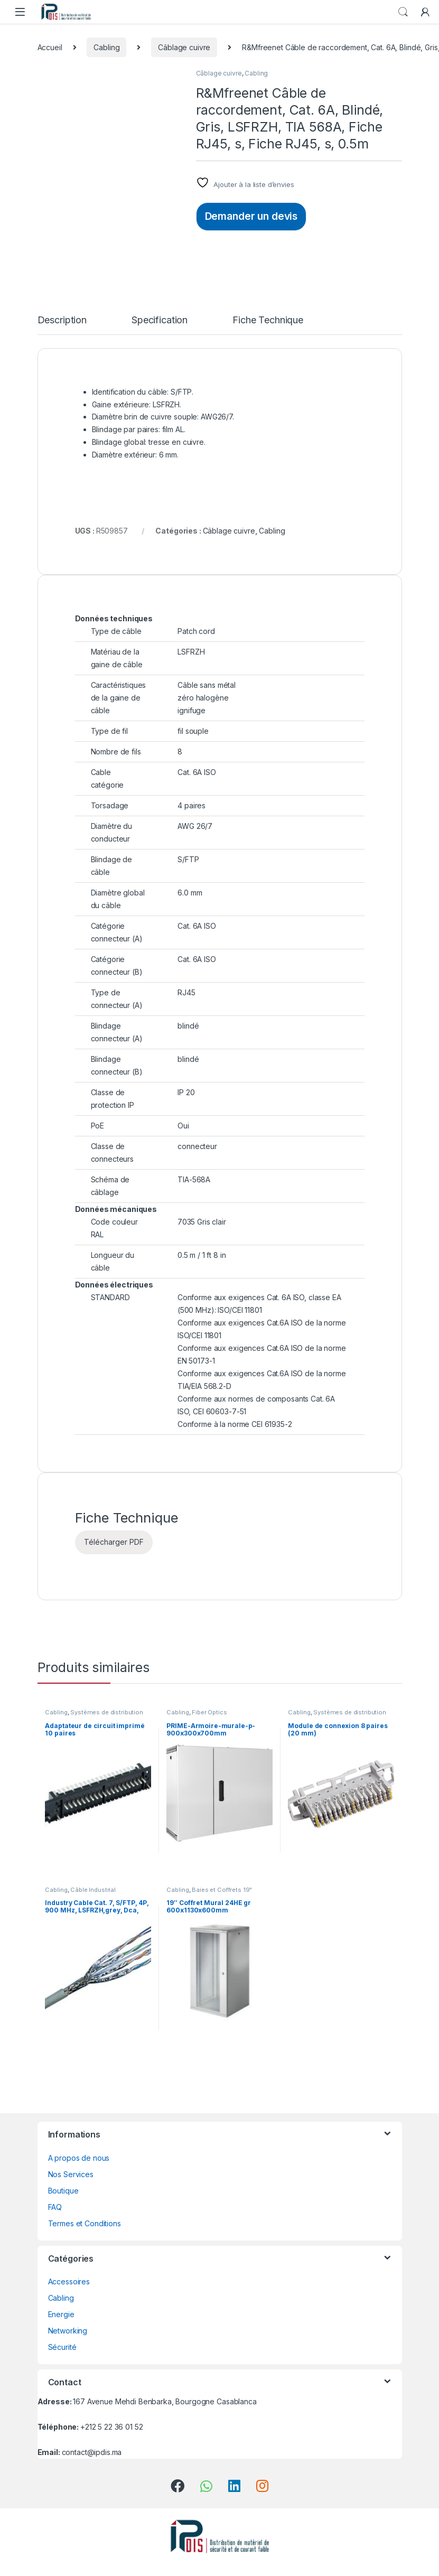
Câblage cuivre (184, 47)
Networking (68, 2330)
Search (403, 12)
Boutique (63, 2190)
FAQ (55, 2206)
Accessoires (69, 2281)
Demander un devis (251, 216)
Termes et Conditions (84, 2223)
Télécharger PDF (114, 1541)
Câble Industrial (93, 1889)
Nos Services (71, 2174)
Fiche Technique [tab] (267, 320)
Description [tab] (62, 320)
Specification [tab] (160, 320)
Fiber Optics (209, 1712)
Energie (61, 2314)
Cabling (106, 47)
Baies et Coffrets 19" (222, 1889)
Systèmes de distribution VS (94, 1715)
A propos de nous (79, 2157)
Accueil (50, 47)
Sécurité (62, 2346)
